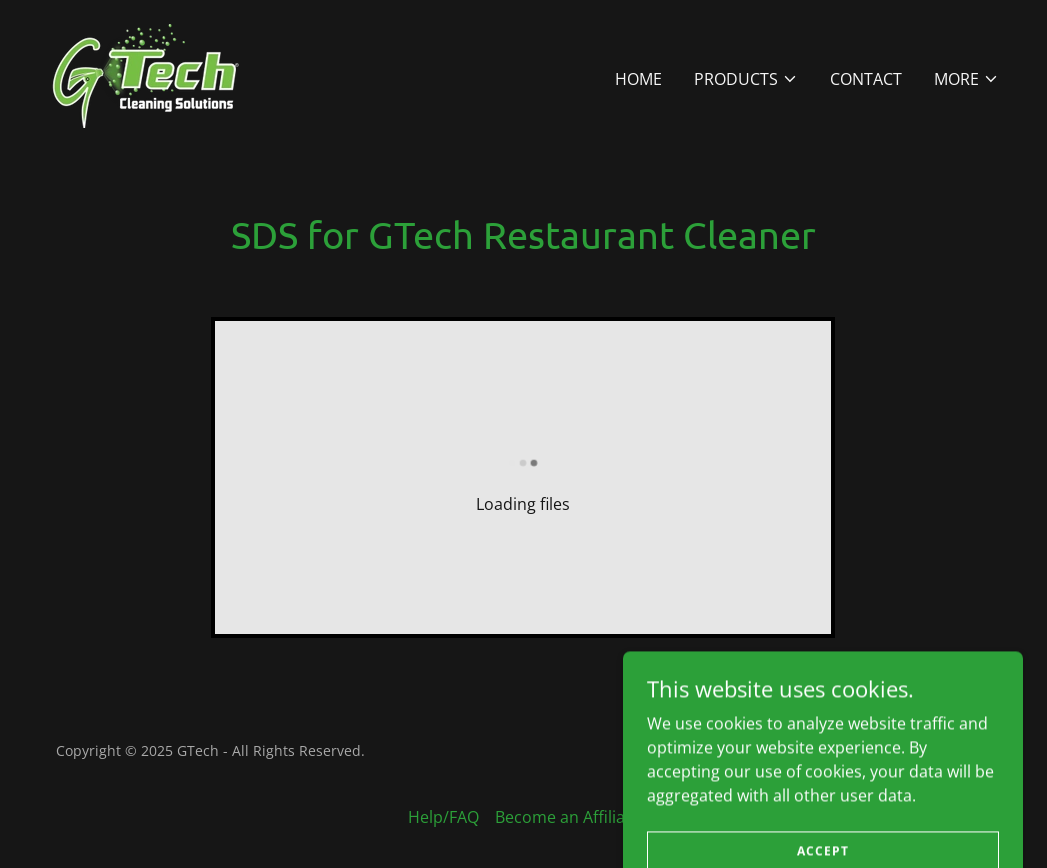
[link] (154, 74)
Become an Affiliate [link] (567, 817)
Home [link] (638, 79)
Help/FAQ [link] (443, 817)
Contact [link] (866, 79)
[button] (746, 79)
